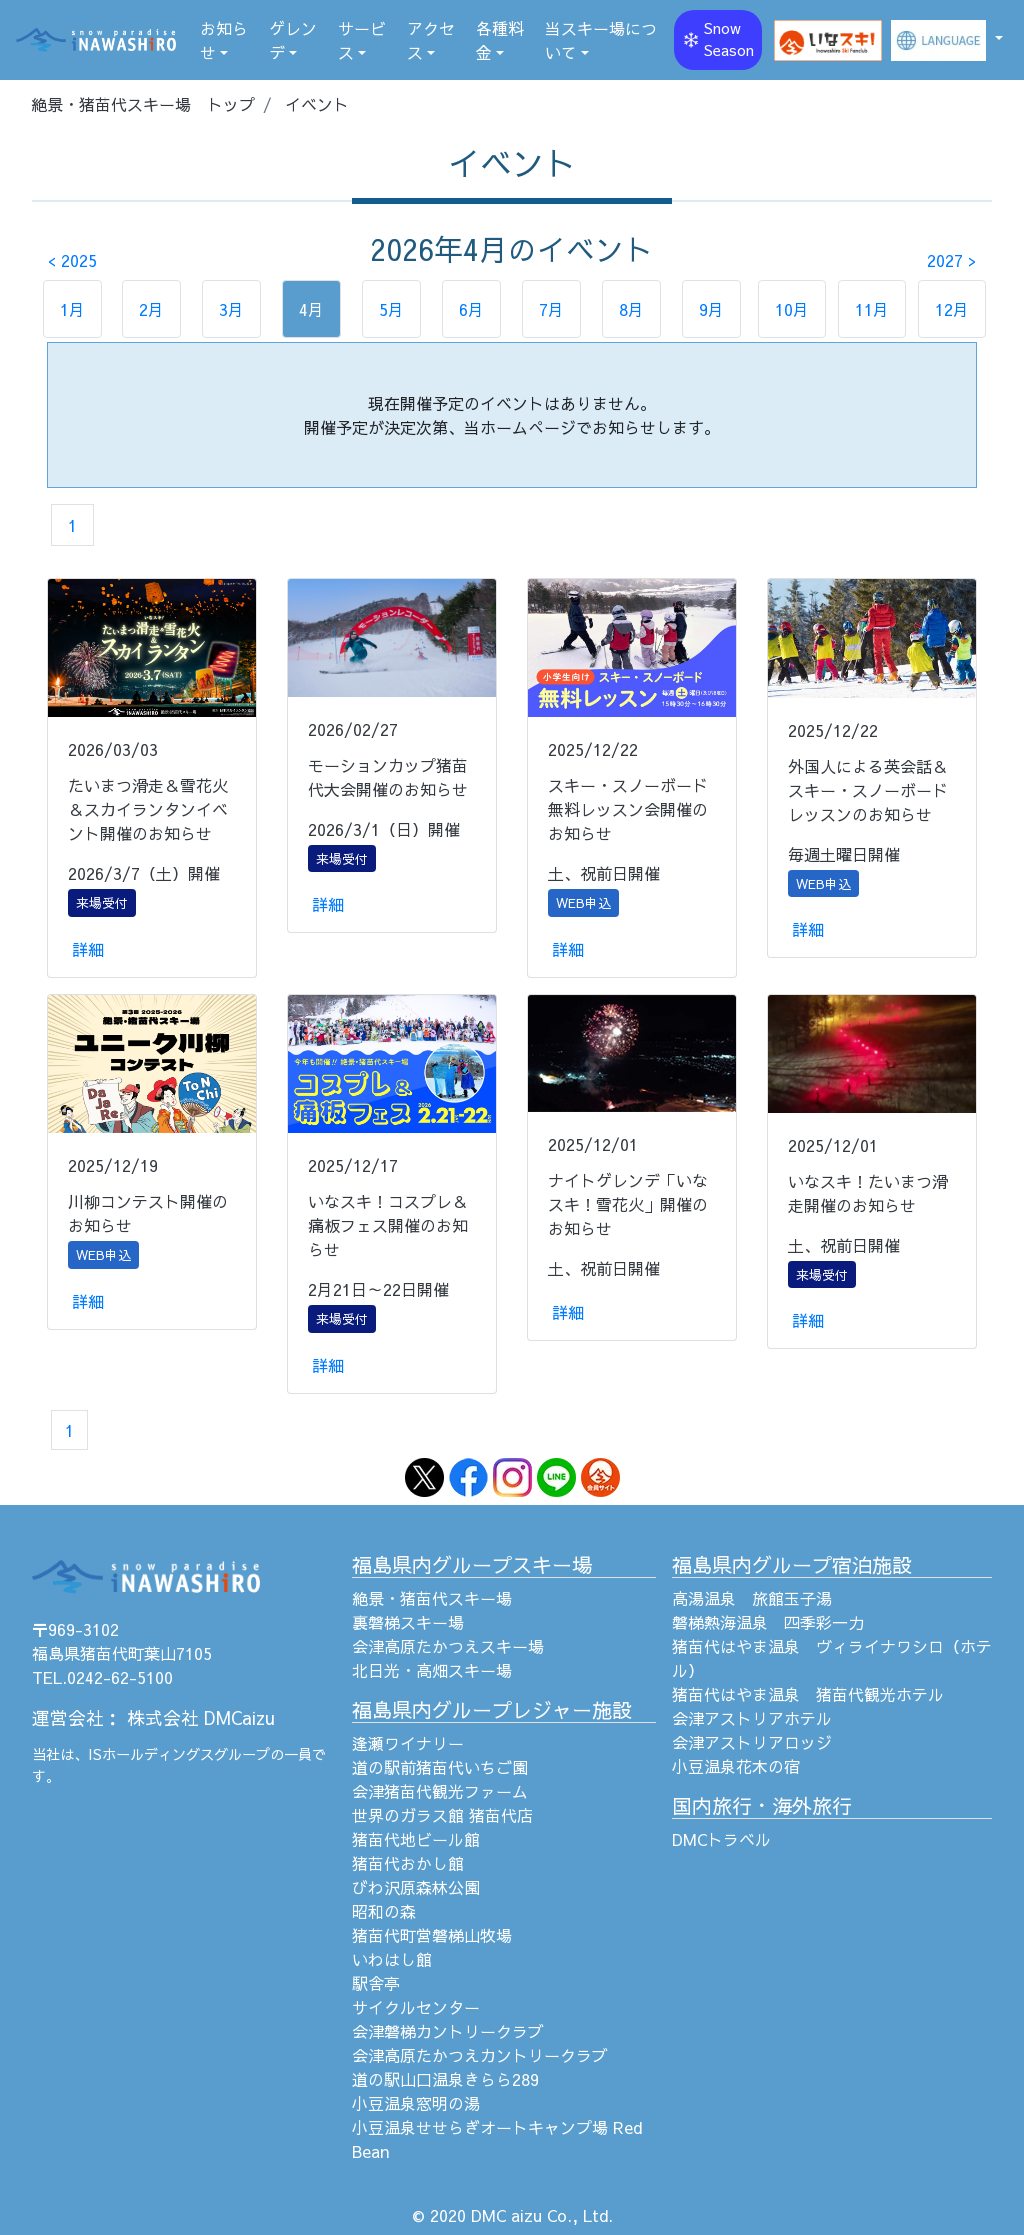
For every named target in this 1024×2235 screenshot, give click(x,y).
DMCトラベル (721, 1839)
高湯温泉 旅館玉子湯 (752, 1598)
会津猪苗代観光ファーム (440, 1791)
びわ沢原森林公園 (416, 1887)
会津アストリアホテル (752, 1718)
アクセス (431, 40)
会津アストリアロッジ (752, 1742)
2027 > (951, 260)
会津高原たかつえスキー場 (448, 1646)
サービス (362, 40)
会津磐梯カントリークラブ (448, 2031)
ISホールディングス (151, 1754)
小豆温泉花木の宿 (736, 1766)
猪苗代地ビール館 (416, 1839)
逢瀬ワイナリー (408, 1743)
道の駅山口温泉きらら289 (445, 2079)
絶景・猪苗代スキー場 (432, 1598)
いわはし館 (392, 1959)
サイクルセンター (416, 2007)
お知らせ (224, 40)
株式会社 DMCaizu (201, 1717)
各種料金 (500, 40)
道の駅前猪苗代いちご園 (440, 1767)
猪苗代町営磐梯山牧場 (432, 1935)
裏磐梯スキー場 (408, 1622)
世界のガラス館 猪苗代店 (442, 1815)
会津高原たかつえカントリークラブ (480, 2055)
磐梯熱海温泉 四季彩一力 (768, 1622)
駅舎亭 (376, 1983)
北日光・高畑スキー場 (432, 1670)
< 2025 (72, 260)
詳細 (88, 949)
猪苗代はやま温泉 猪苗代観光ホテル (808, 1694)
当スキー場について (601, 40)
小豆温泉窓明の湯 (416, 2103)
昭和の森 (384, 1911)
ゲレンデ (293, 40)
